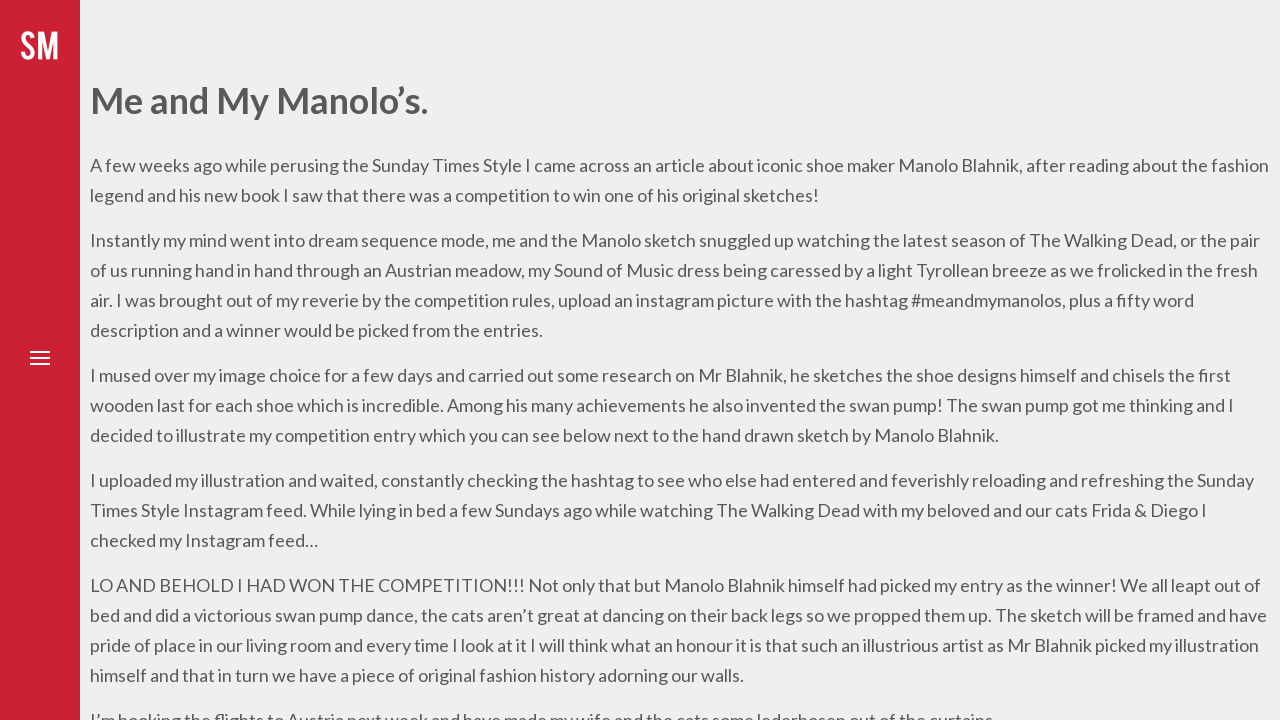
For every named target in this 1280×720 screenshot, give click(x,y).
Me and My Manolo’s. (259, 100)
